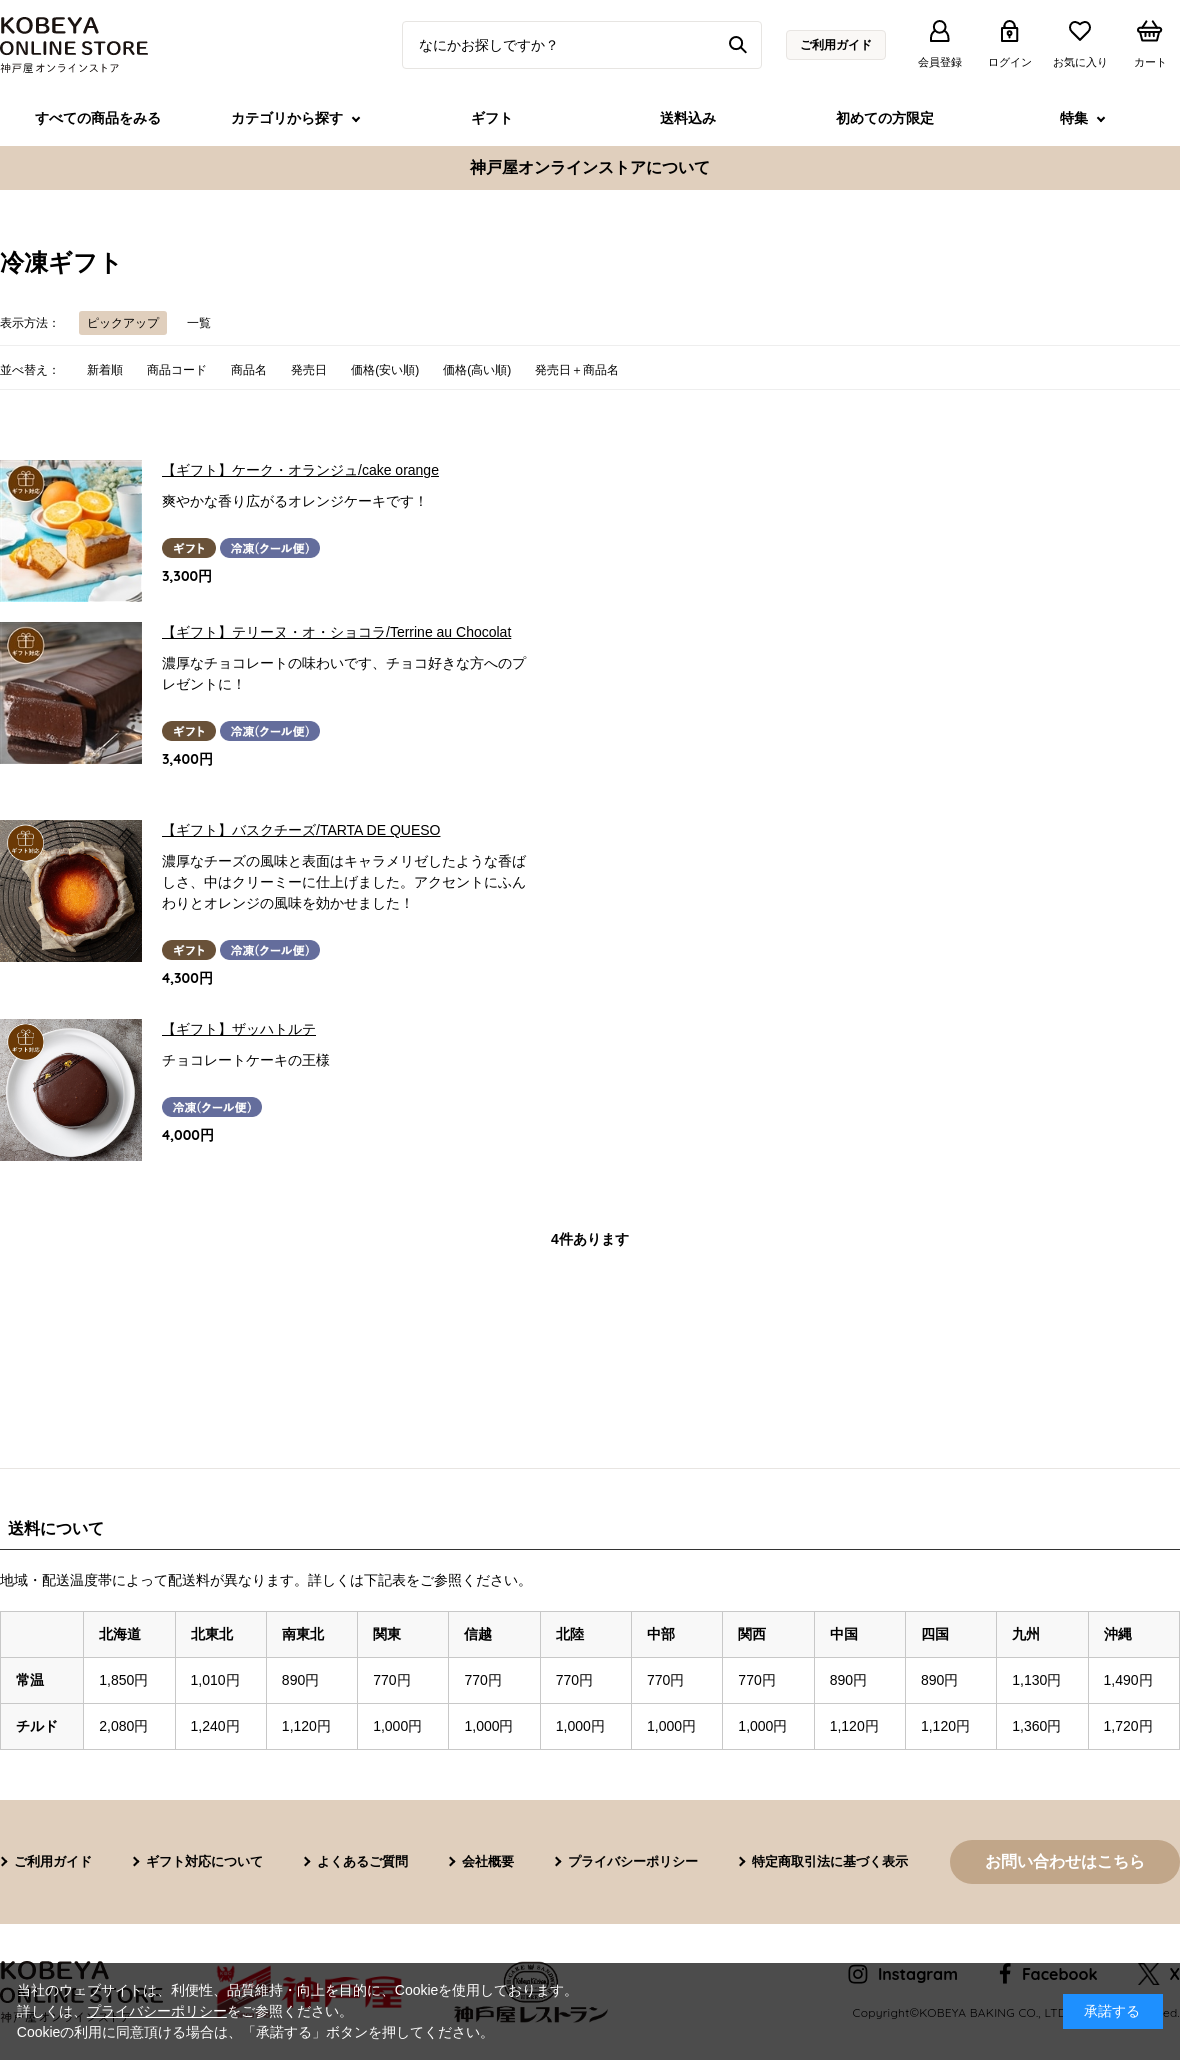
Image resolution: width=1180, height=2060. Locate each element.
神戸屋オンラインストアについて (590, 167)
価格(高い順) (477, 370)
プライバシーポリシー (633, 1861)
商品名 (249, 370)
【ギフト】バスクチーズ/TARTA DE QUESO (301, 830)
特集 (1074, 118)
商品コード (177, 370)
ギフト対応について (204, 1861)
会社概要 (488, 1861)
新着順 (105, 370)
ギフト (492, 118)
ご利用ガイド (836, 45)
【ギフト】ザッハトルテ (239, 1029)
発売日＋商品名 (577, 370)
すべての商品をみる (98, 118)
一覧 (199, 323)
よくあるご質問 (362, 1861)
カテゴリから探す (287, 118)
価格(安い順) (385, 370)
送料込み (688, 118)
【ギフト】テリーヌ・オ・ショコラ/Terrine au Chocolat (336, 632)
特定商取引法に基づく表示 (830, 1861)
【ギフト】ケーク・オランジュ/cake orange (300, 470)
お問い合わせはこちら (1065, 1861)
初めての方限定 (885, 118)
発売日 (309, 370)
